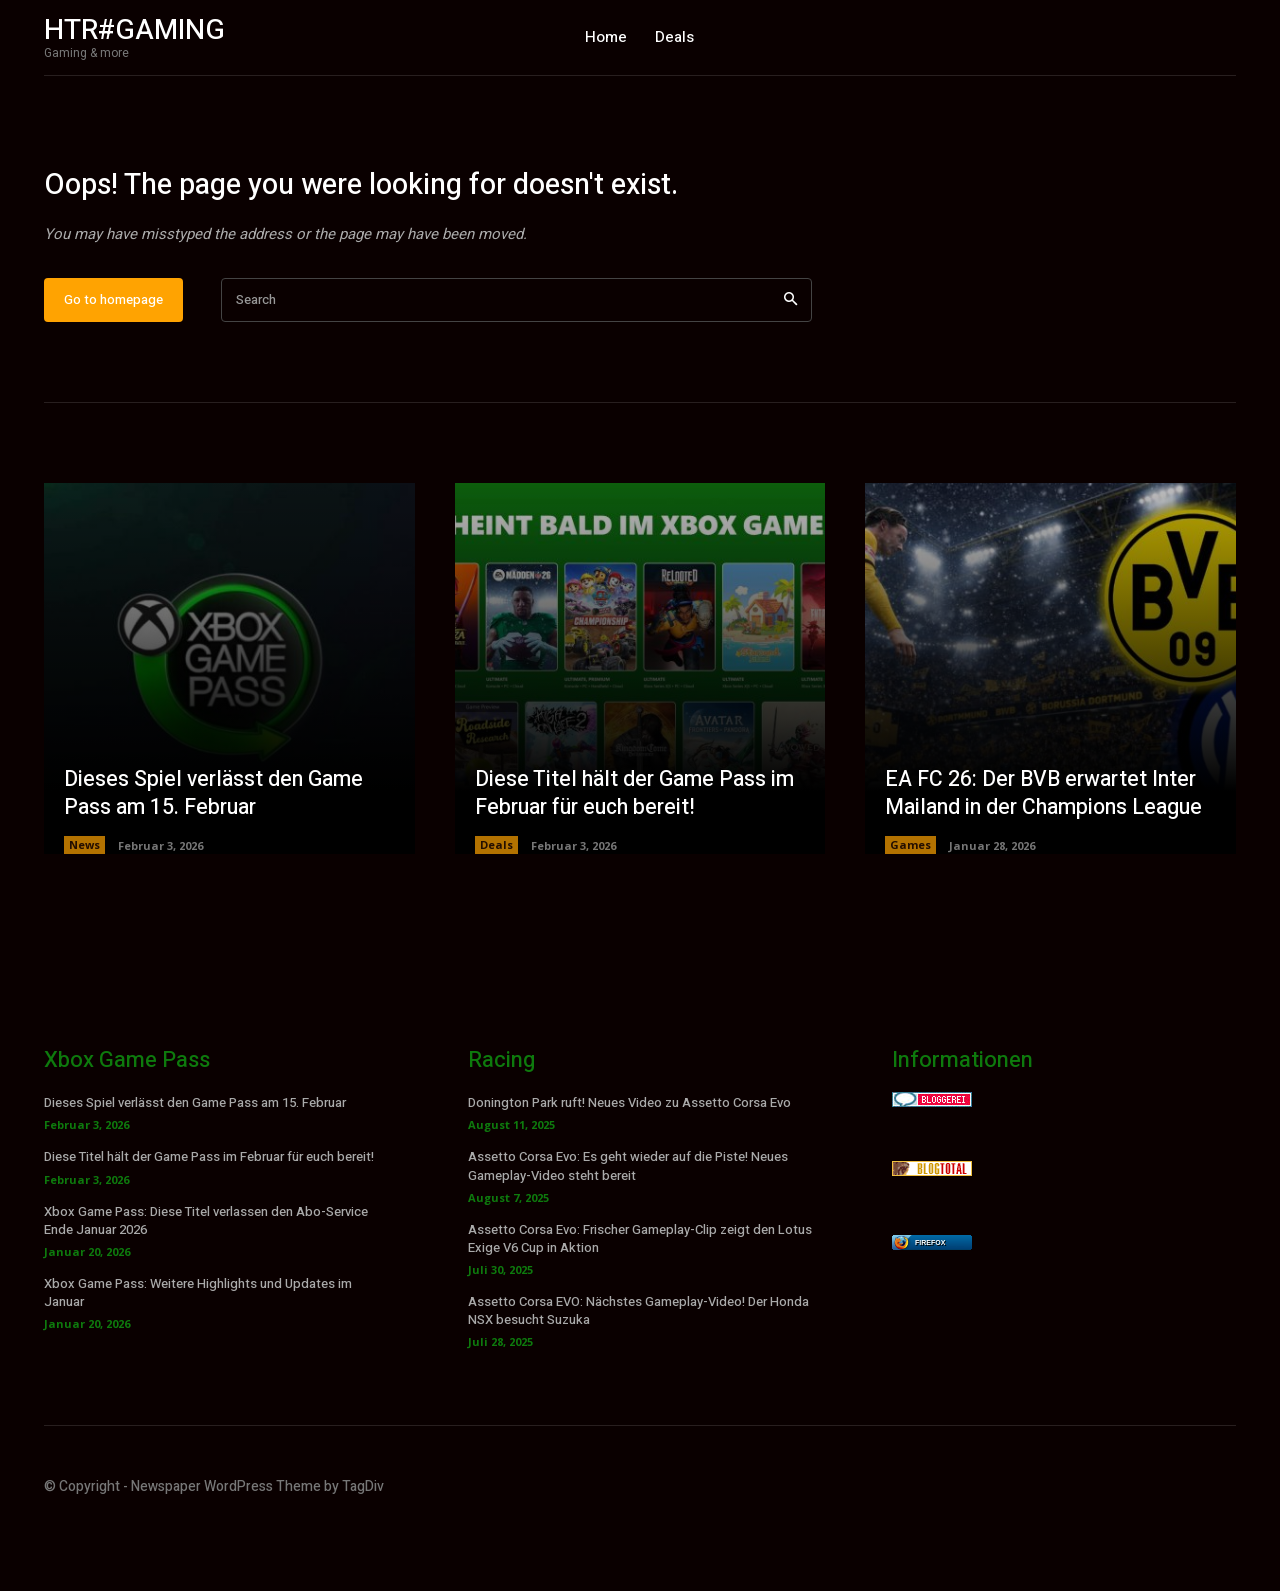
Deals (496, 911)
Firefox (930, 1309)
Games (910, 911)
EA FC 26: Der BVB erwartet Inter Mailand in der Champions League (1050, 859)
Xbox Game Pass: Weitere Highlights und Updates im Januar (198, 1359)
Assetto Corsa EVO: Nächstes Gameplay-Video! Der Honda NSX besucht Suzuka (638, 1377)
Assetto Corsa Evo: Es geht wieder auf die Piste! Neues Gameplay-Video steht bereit (628, 1232)
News (84, 911)
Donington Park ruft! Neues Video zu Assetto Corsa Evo (629, 1169)
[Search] (790, 366)
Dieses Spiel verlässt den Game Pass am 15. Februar (217, 859)
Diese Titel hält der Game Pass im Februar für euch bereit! (639, 859)
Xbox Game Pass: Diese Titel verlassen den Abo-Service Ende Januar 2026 (206, 1286)
